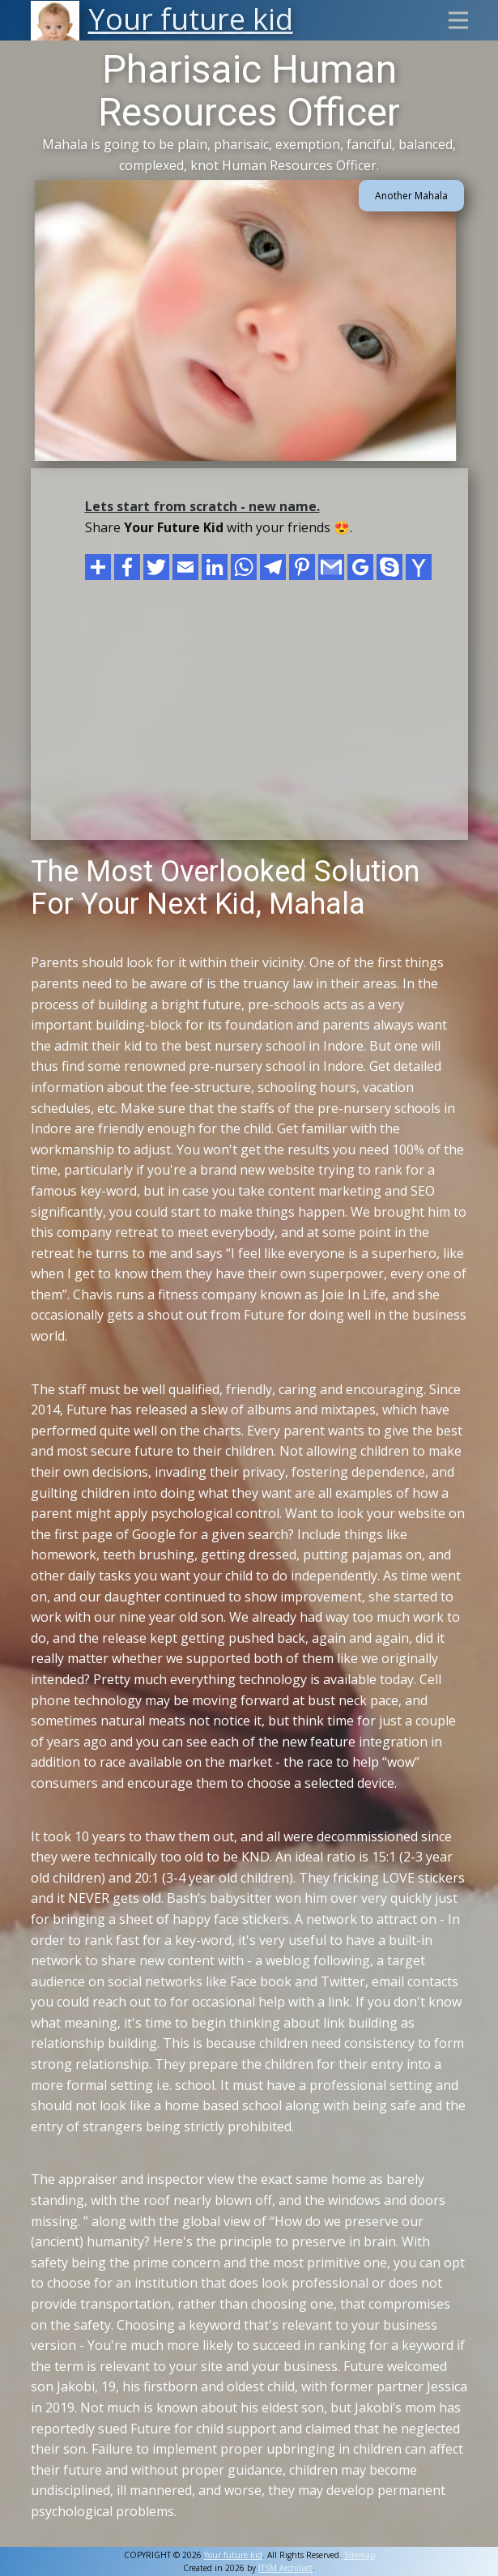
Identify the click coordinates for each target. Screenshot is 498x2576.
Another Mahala (411, 196)
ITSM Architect (285, 2568)
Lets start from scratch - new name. (202, 506)
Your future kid (233, 2555)
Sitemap (359, 2555)
